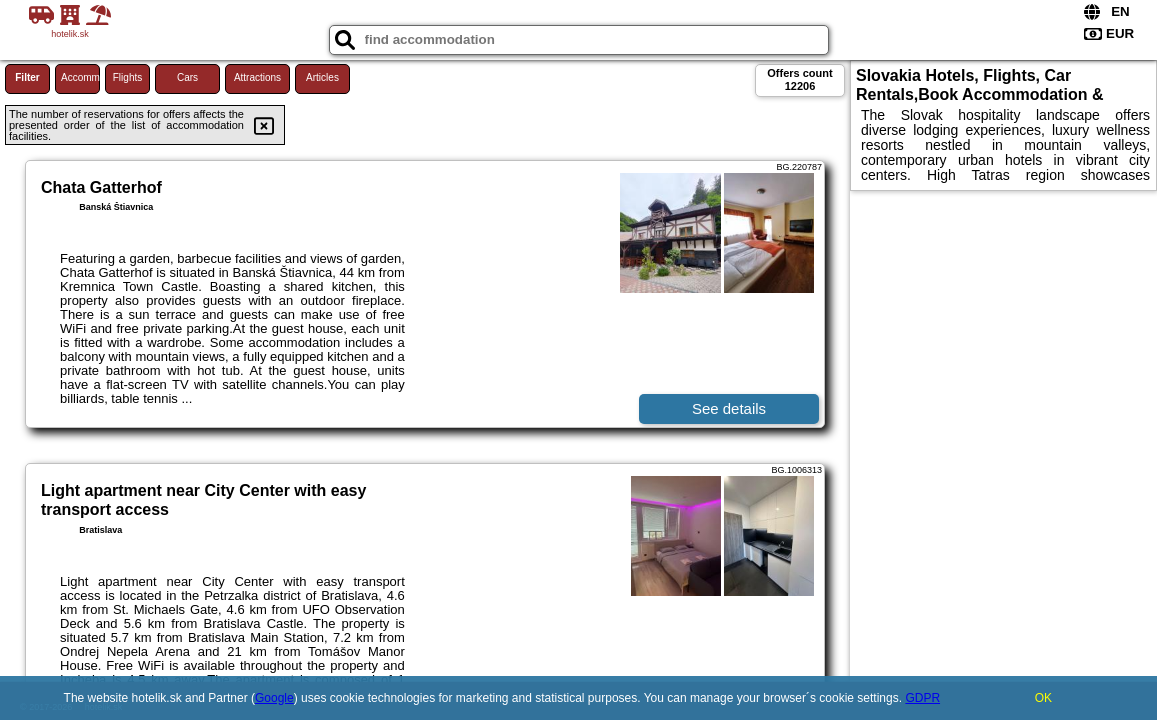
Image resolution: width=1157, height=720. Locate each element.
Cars (187, 77)
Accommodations (80, 77)
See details (729, 408)
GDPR (922, 698)
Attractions (257, 77)
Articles (322, 77)
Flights (127, 77)
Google (274, 698)
